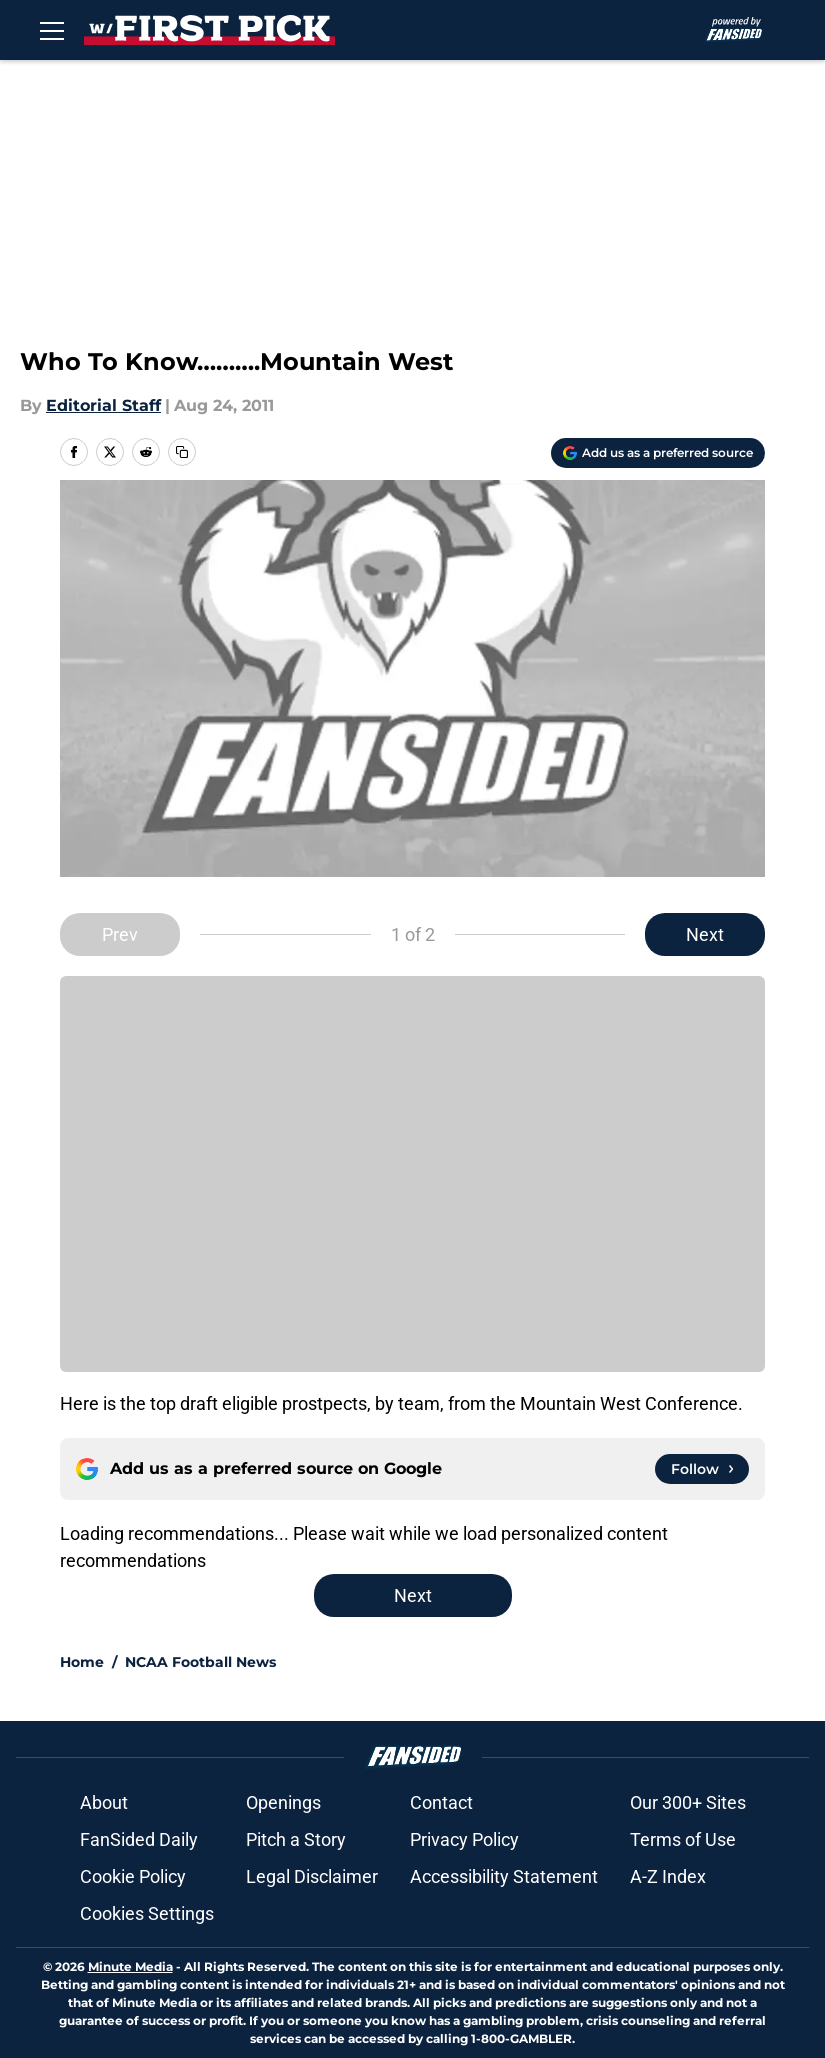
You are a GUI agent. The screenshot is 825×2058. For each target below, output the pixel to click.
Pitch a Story (296, 1839)
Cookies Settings (147, 1913)
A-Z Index (668, 1876)
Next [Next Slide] (705, 934)
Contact (441, 1802)
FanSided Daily (139, 1839)
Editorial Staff (103, 405)
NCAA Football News (200, 1662)
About (104, 1802)
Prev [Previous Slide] (120, 934)
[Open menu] (52, 30)
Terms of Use (683, 1839)
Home (82, 1662)
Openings (283, 1802)
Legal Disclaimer (312, 1876)
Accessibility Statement (504, 1876)
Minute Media (130, 1966)
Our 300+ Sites (688, 1802)
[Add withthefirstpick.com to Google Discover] (658, 453)
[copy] (182, 452)
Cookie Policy (133, 1876)
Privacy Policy (464, 1839)
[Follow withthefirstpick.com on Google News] (702, 1469)
